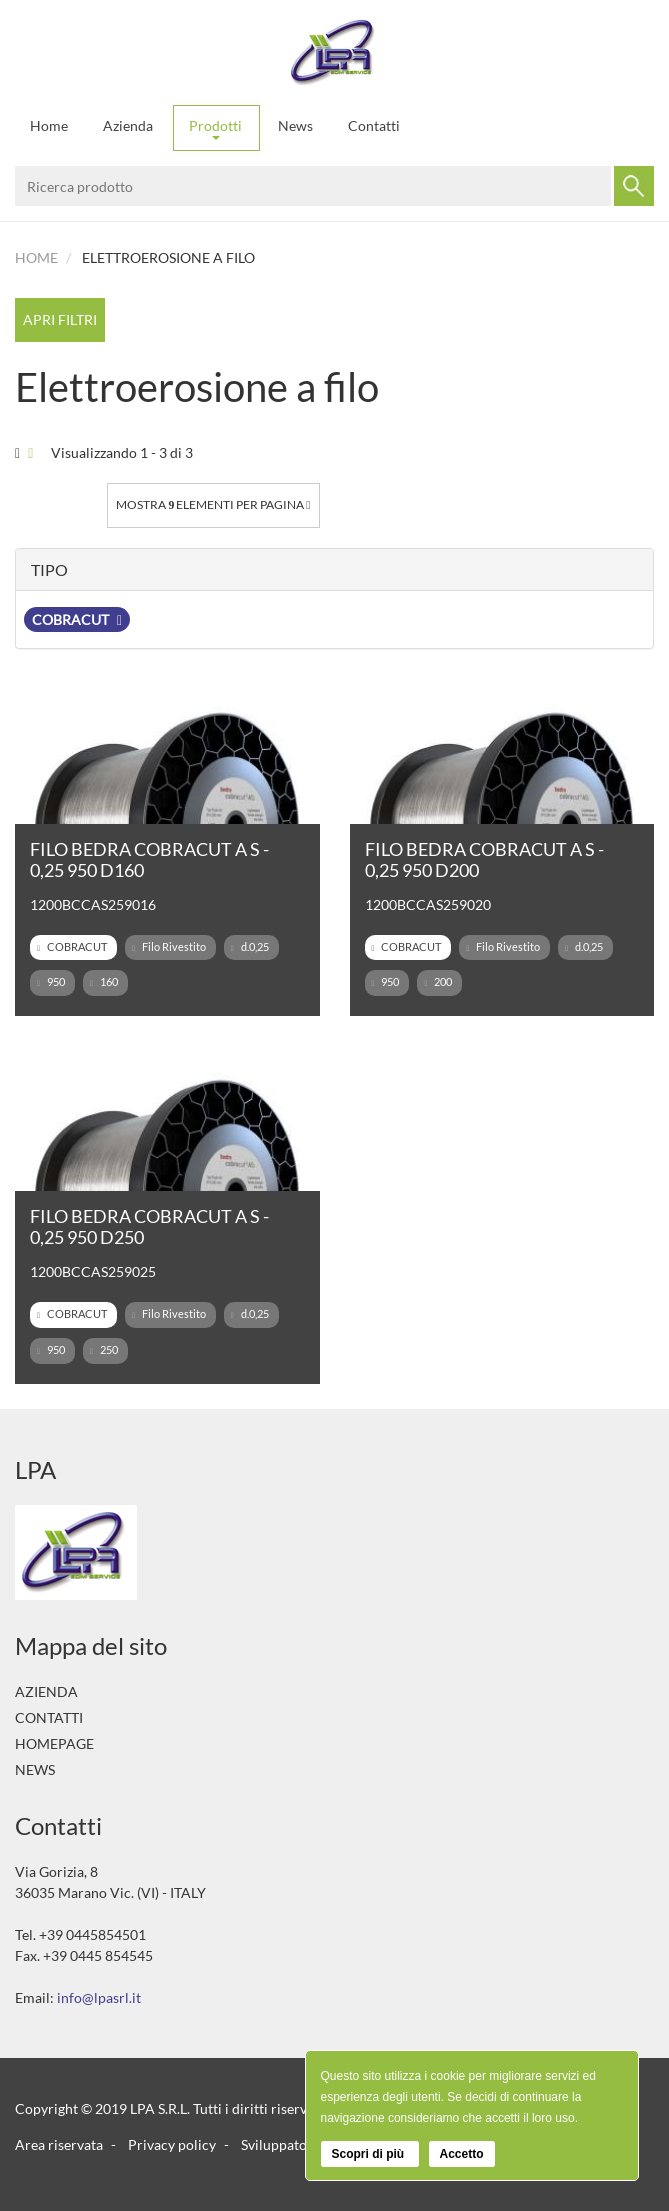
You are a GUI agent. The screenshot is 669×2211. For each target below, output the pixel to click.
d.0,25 (250, 947)
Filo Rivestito (169, 947)
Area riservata (59, 2144)
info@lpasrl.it (99, 1997)
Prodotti (215, 128)
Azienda (128, 125)
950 (51, 982)
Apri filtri (60, 319)
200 (438, 982)
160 (104, 982)
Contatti (374, 125)
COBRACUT (77, 619)
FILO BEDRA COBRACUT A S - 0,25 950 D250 (149, 1226)
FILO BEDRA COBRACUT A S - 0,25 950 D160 (149, 859)
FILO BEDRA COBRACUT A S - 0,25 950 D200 (484, 859)
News (295, 125)
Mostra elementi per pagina (213, 504)
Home (49, 125)
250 (104, 1350)
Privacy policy (172, 2144)
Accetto (462, 2154)
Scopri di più (370, 2154)
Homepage (54, 1743)
